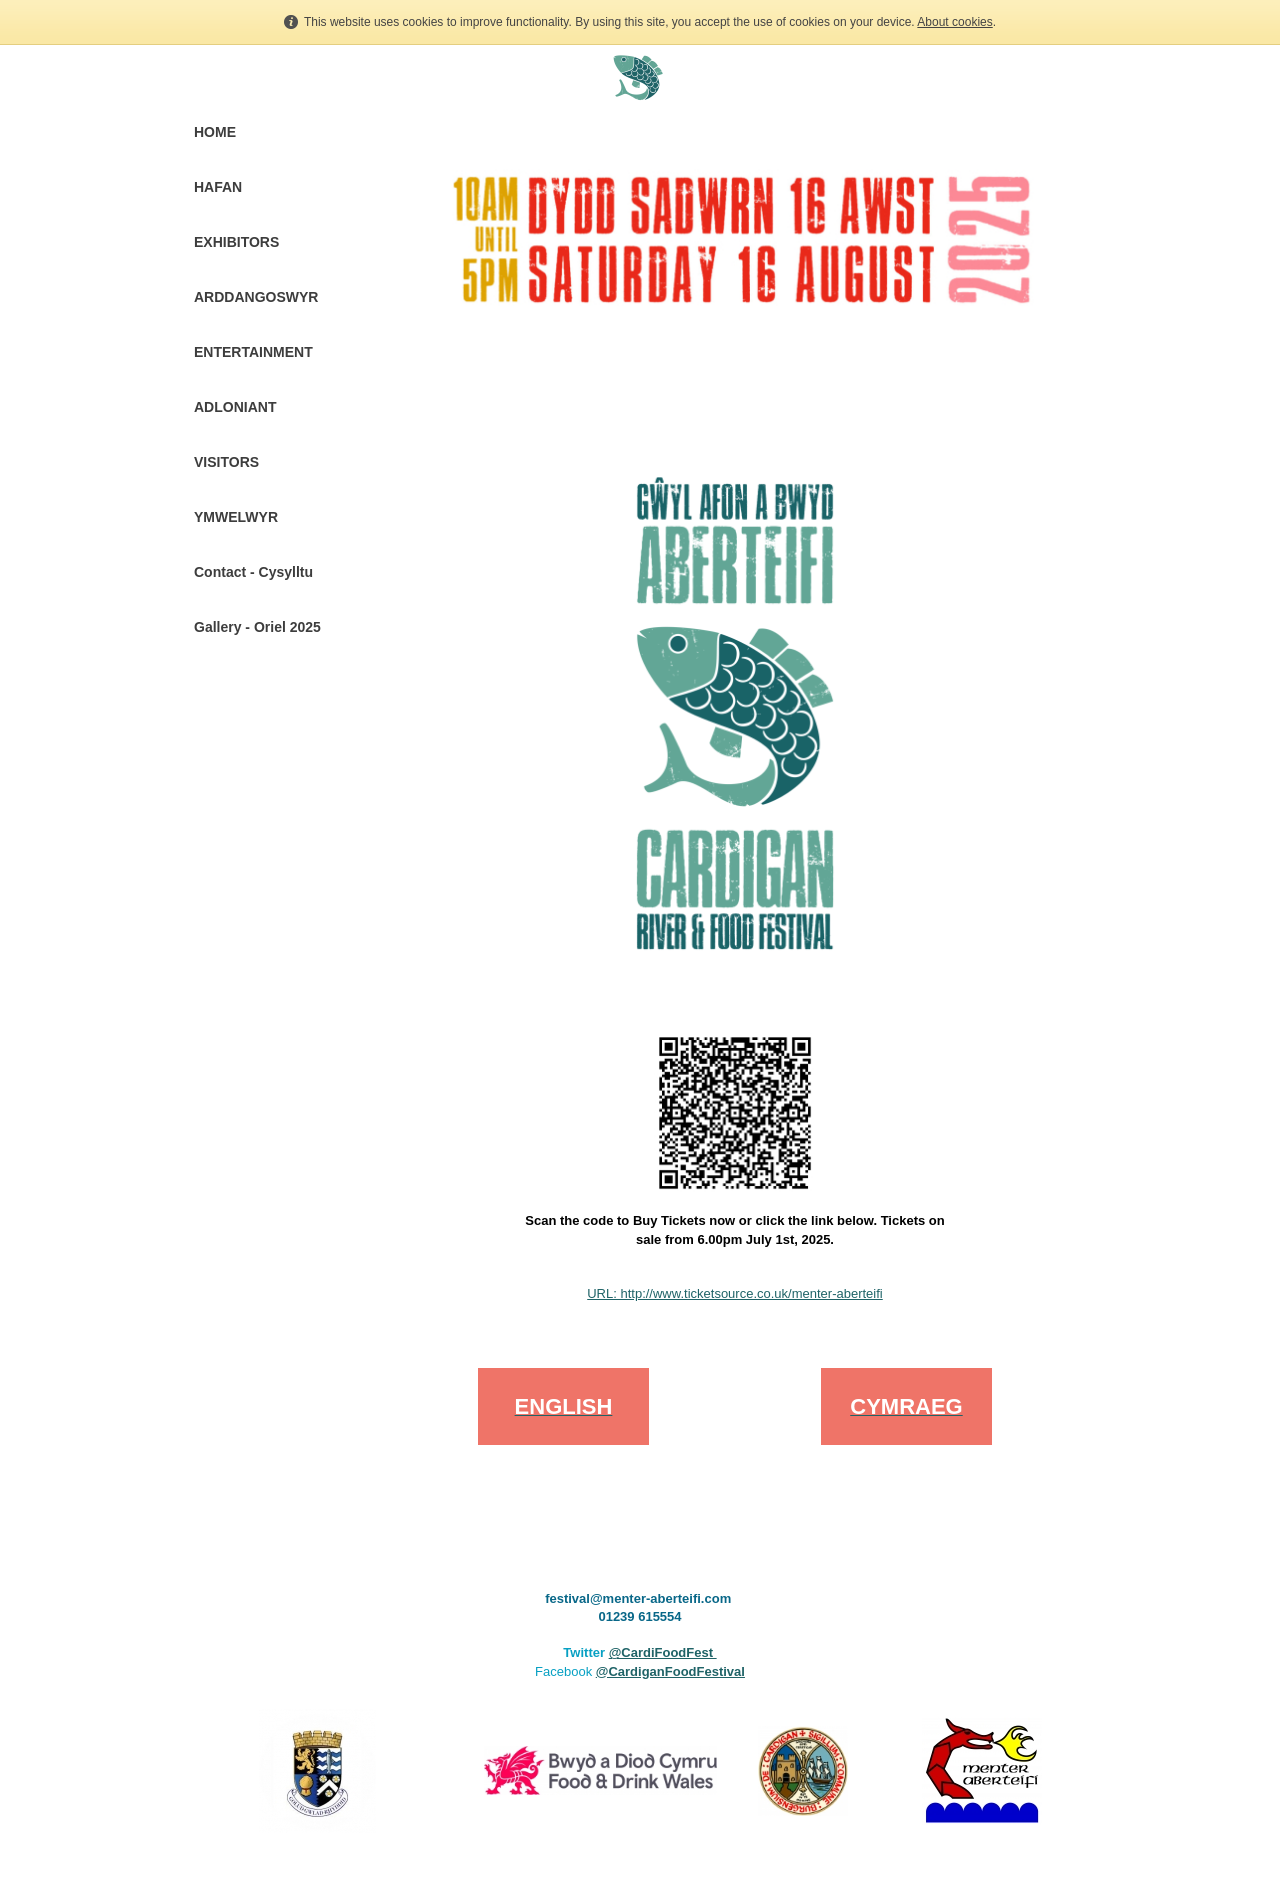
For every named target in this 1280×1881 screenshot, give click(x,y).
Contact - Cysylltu (253, 572)
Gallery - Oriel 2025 (257, 627)
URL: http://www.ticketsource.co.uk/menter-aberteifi (735, 1293)
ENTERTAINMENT (253, 352)
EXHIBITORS (236, 242)
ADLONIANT (235, 407)
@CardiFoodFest (663, 1652)
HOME (215, 132)
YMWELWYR (236, 517)
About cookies (954, 22)
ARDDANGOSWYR (256, 297)
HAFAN (218, 187)
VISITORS (226, 462)
